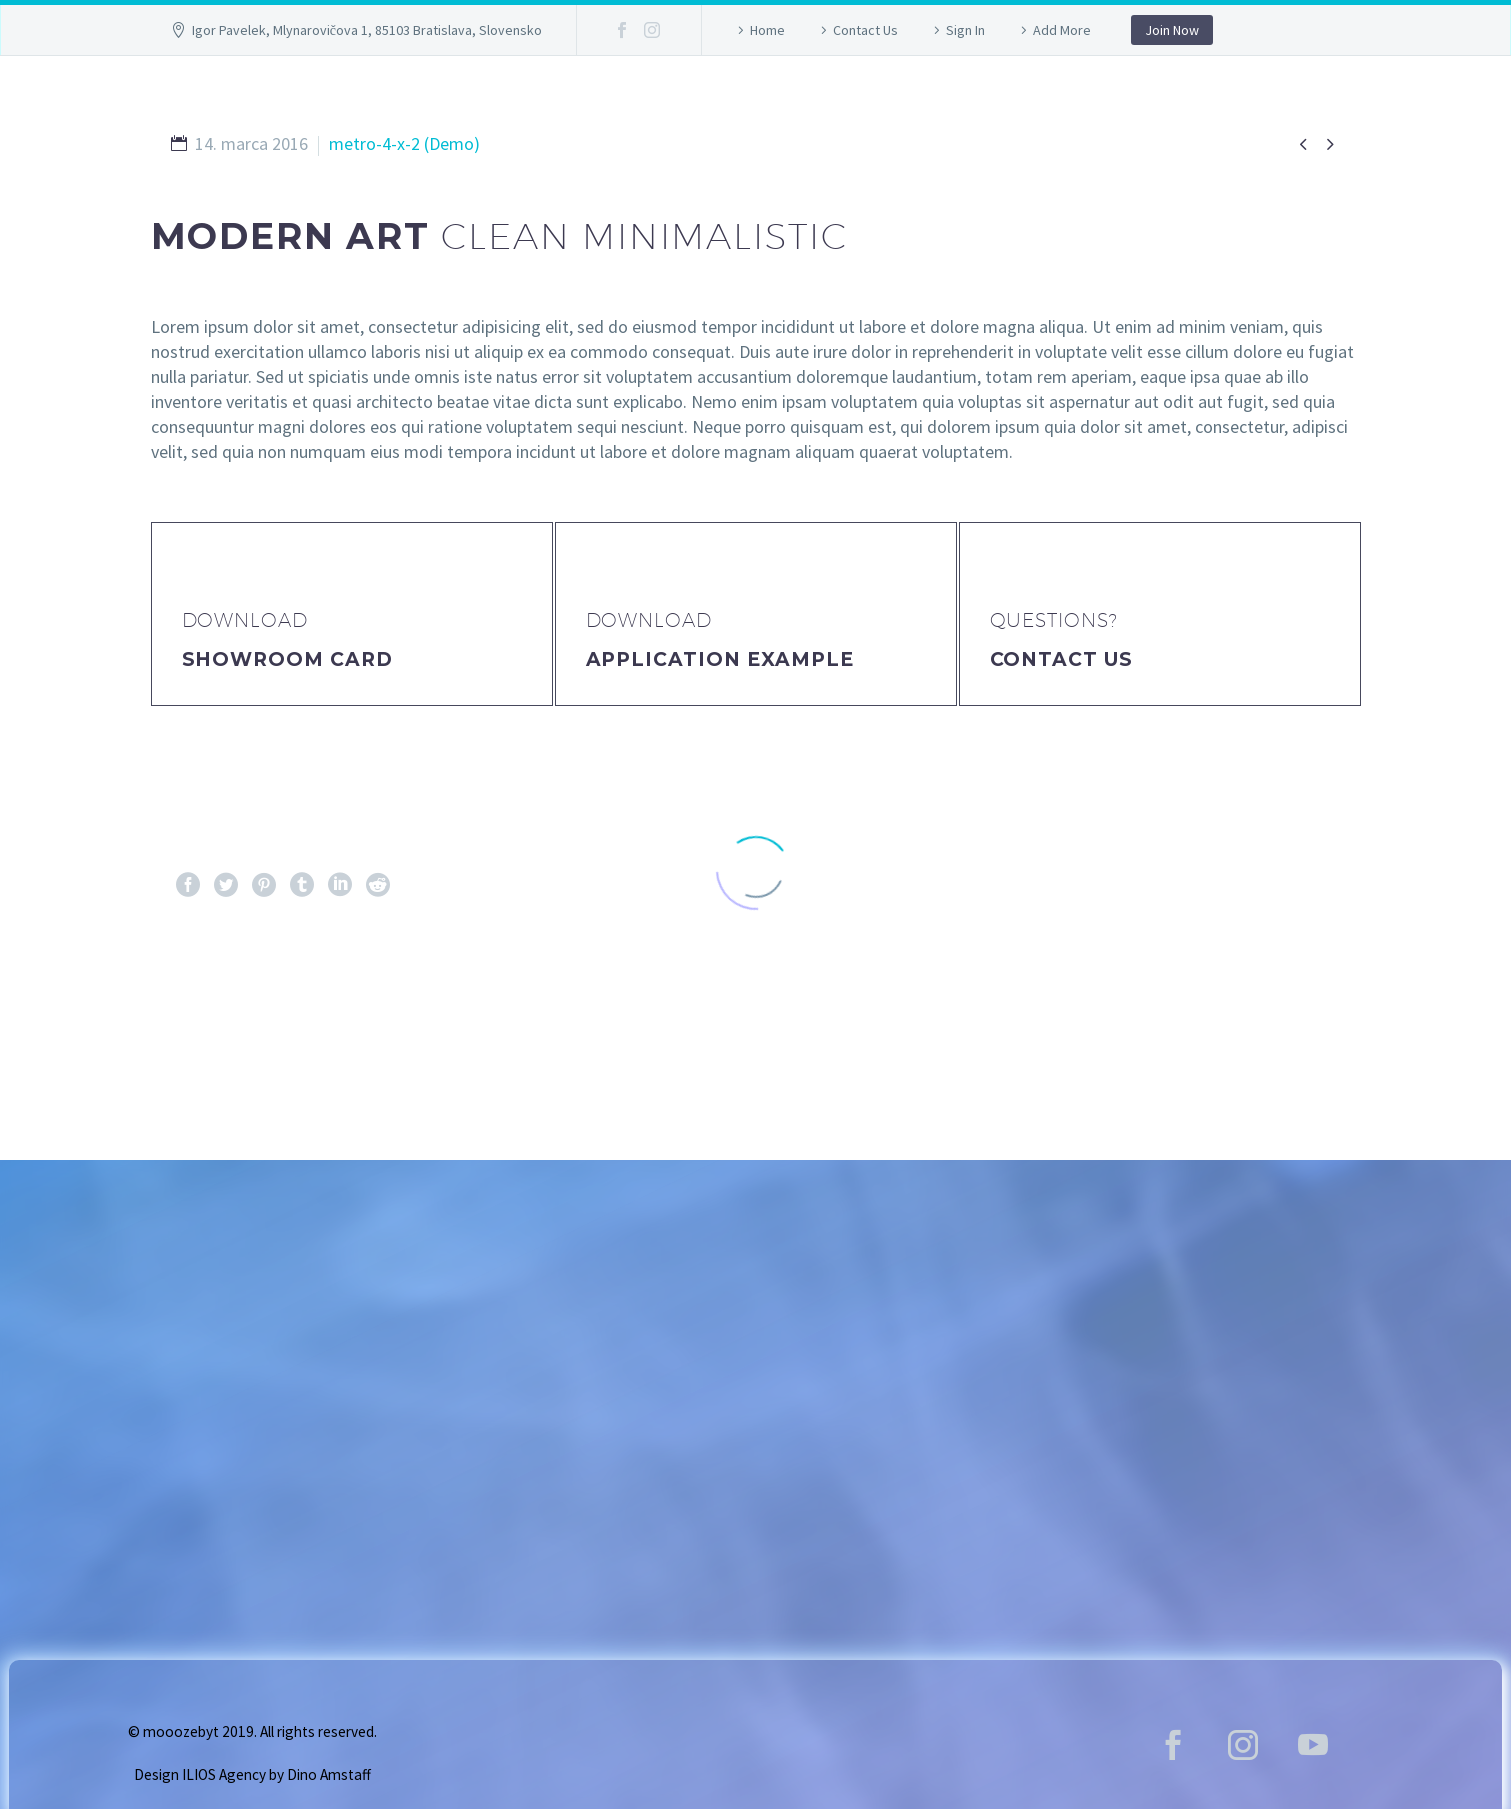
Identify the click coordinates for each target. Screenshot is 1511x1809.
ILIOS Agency (224, 1774)
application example (720, 659)
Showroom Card (287, 659)
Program (902, 104)
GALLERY (614, 104)
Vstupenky (755, 104)
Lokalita (1039, 104)
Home (767, 30)
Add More (1062, 30)
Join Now (1172, 30)
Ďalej (1298, 1009)
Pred (210, 1009)
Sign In (965, 30)
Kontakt (1173, 104)
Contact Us (865, 30)
